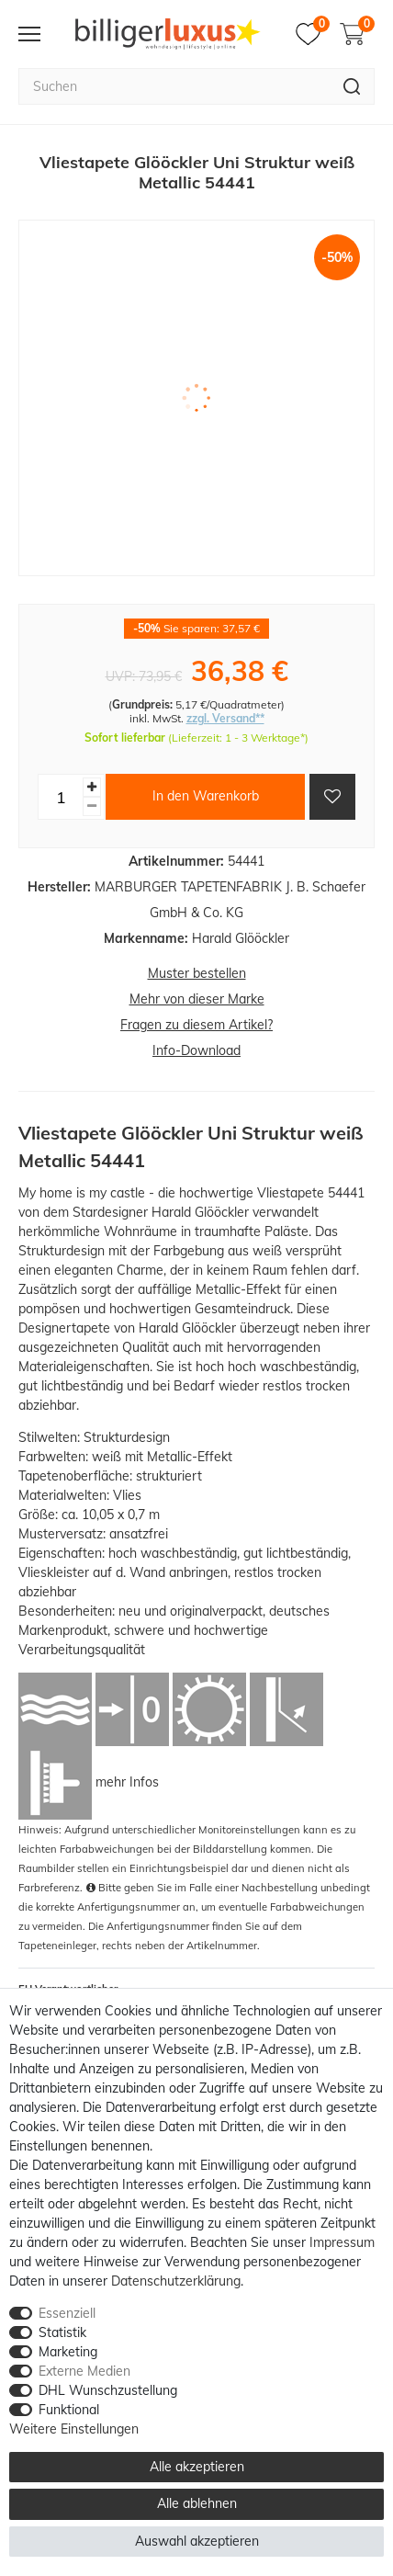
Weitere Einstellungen (74, 2429)
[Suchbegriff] (174, 86)
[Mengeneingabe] (61, 797)
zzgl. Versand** (225, 718)
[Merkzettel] (313, 34)
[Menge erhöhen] (92, 787)
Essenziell (67, 2313)
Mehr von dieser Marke (196, 999)
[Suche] (352, 86)
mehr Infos (127, 1782)
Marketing (68, 2351)
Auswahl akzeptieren (197, 2541)
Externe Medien (84, 2371)
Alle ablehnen (197, 2503)
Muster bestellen (197, 973)
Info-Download (196, 1050)
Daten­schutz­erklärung (176, 2281)
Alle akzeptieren (197, 2466)
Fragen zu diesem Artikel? (196, 1024)
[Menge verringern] (92, 806)
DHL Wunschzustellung (108, 2390)
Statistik (62, 2332)
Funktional (69, 2409)
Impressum (342, 2242)
